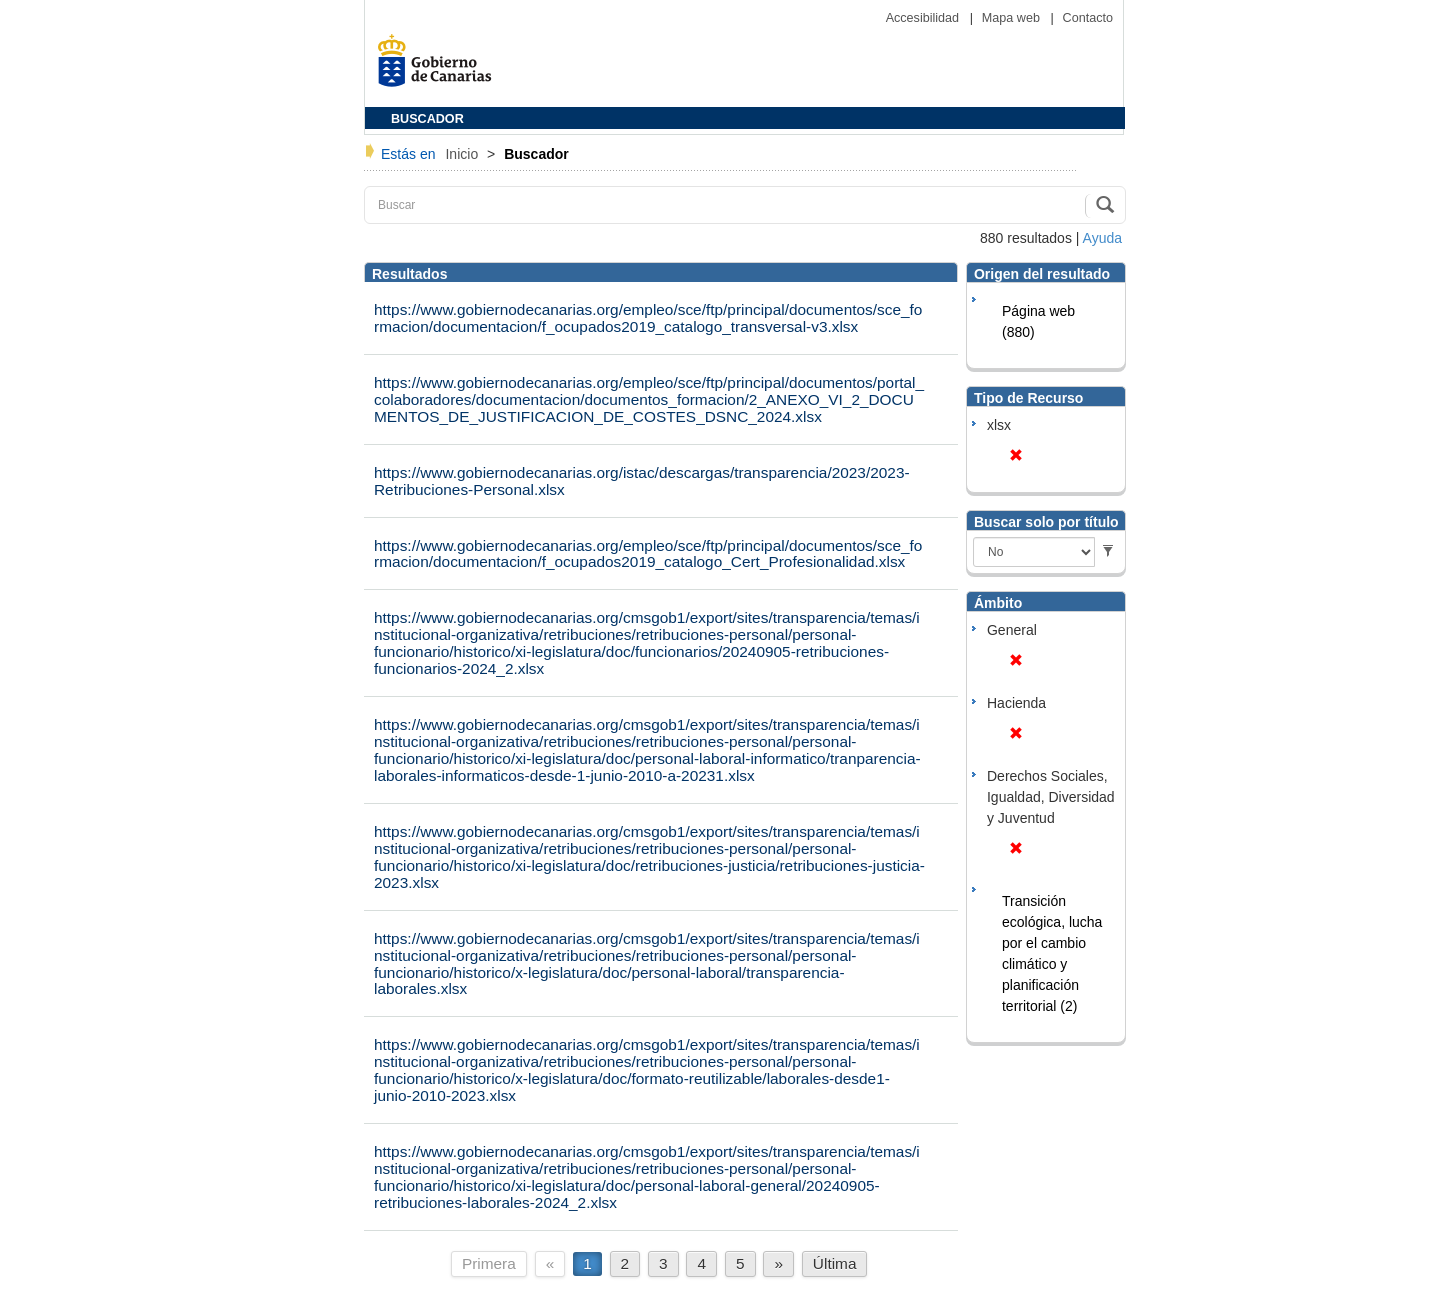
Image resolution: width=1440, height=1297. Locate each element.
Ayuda (1102, 238)
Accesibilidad (924, 18)
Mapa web (1013, 18)
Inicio (463, 154)
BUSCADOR (427, 119)
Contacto (1088, 18)
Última (835, 1263)
